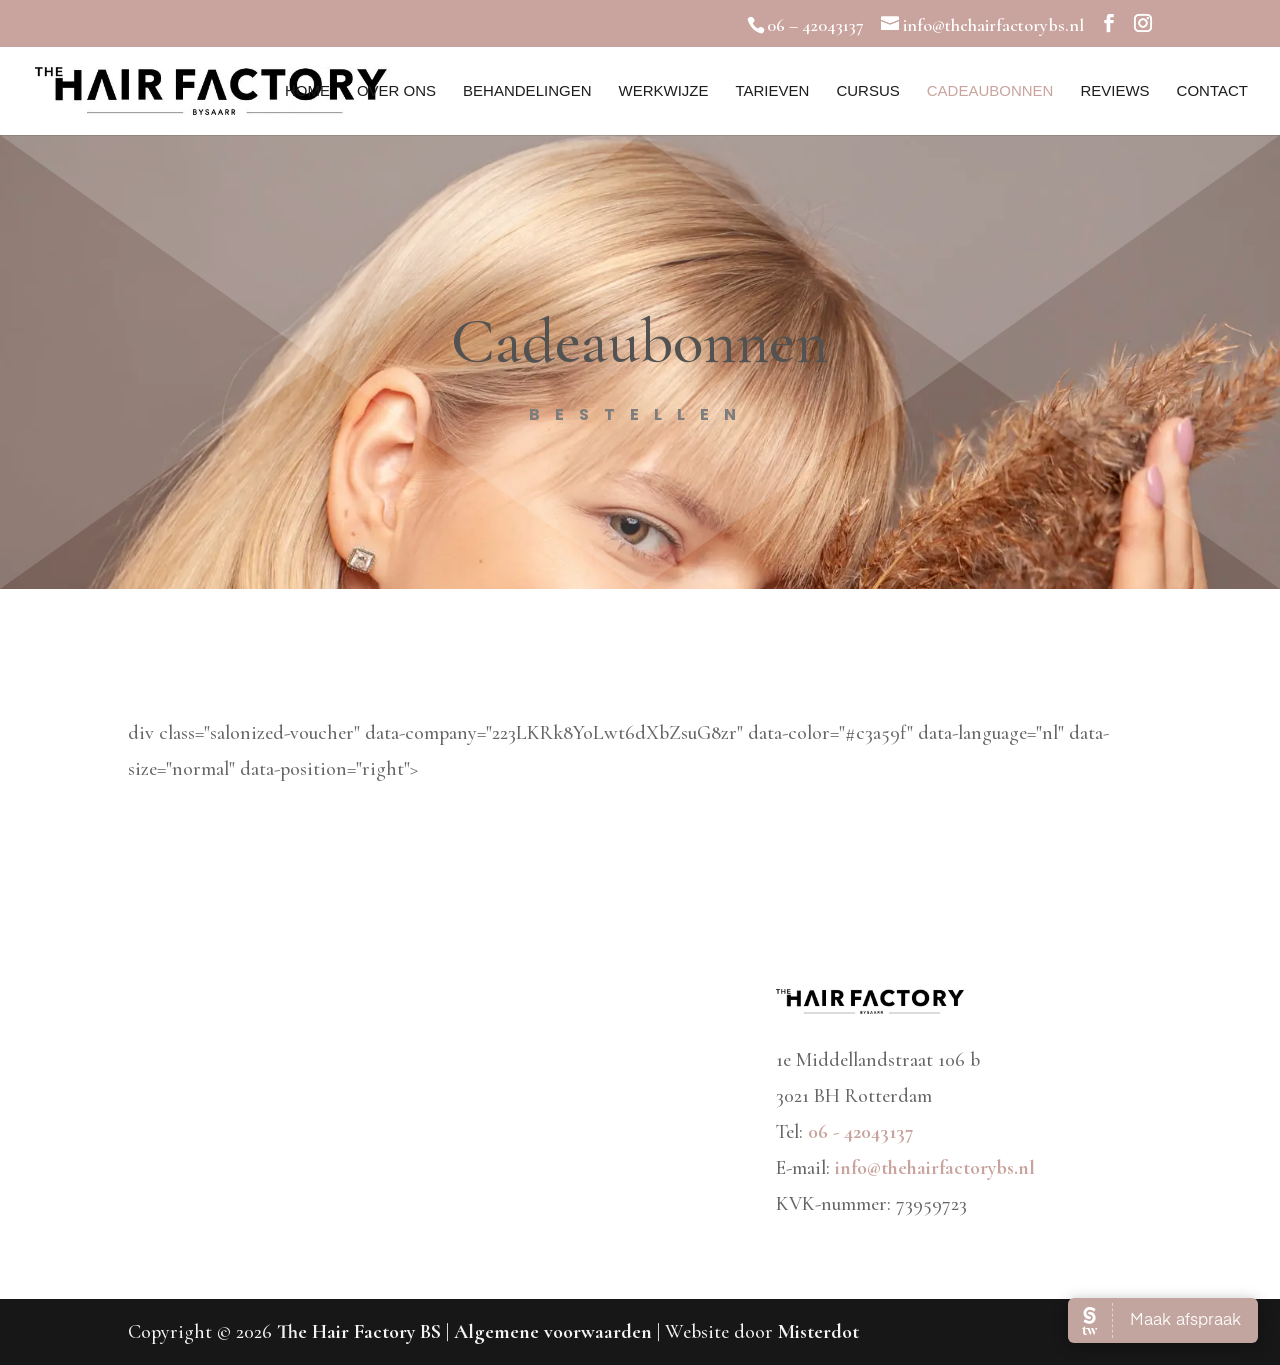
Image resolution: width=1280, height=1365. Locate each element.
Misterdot (818, 1332)
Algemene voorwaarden (555, 1332)
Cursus (867, 91)
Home (307, 91)
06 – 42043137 (815, 25)
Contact (1212, 91)
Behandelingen (527, 91)
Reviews (1114, 91)
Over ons (396, 91)
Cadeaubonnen (990, 91)
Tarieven (772, 91)
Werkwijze (663, 91)
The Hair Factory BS (359, 1332)
